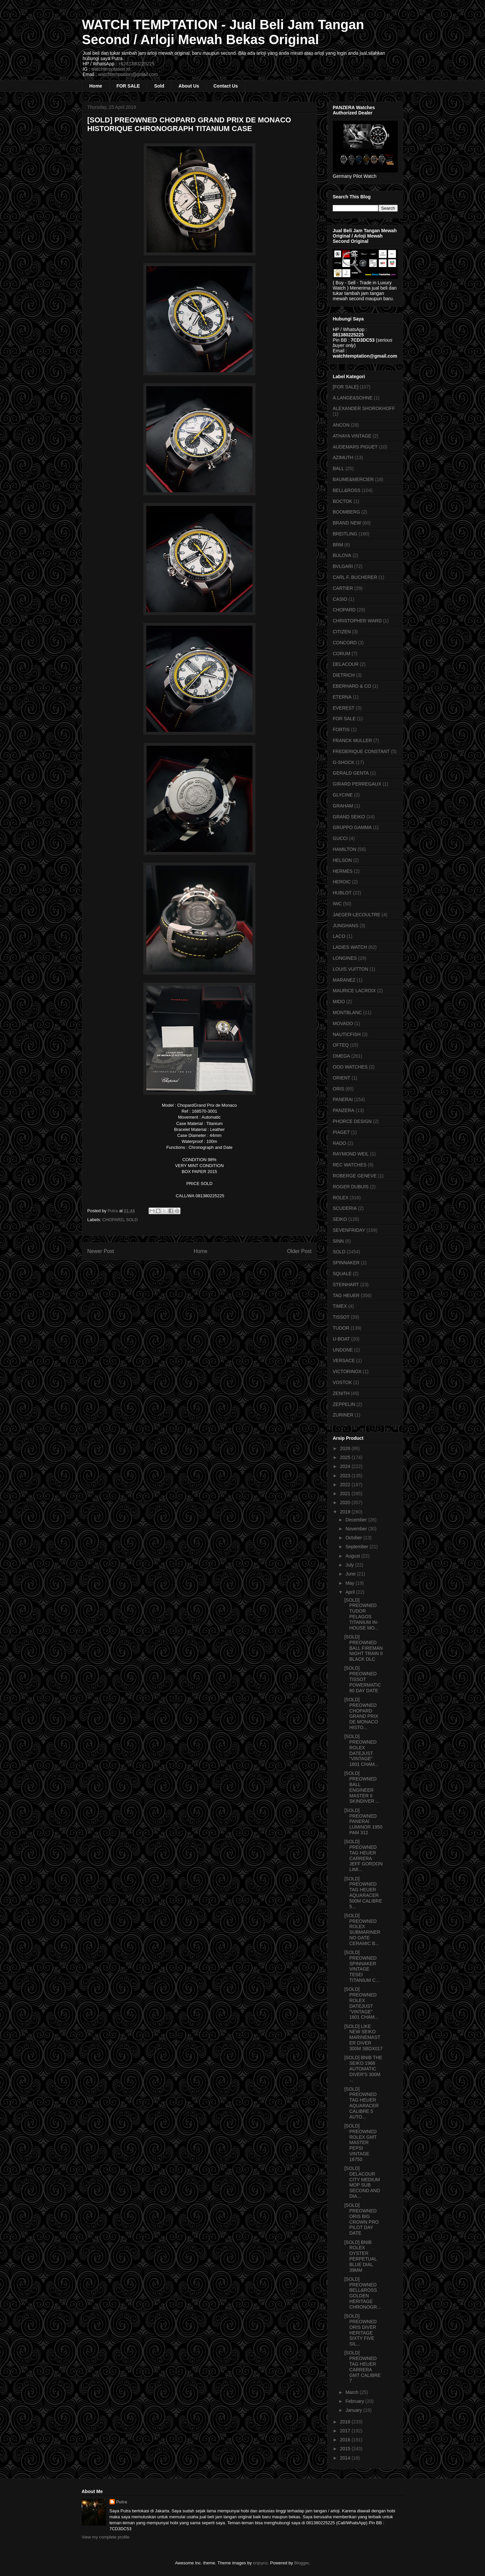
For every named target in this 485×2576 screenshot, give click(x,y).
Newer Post (100, 1251)
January (354, 2410)
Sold (159, 86)
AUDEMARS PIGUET (355, 447)
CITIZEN (342, 631)
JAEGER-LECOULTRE (357, 914)
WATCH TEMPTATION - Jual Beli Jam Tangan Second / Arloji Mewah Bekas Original (223, 32)
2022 (346, 1484)
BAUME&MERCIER (353, 479)
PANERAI (343, 1099)
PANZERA (343, 1110)
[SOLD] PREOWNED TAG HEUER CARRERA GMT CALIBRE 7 (362, 2366)
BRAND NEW (347, 522)
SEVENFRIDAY (349, 1230)
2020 (346, 1502)
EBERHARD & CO (352, 686)
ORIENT (341, 1077)
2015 (346, 2448)
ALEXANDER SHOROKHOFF (364, 408)
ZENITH (341, 1393)
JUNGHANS (345, 925)
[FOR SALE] (345, 386)
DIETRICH (344, 675)
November (356, 1528)
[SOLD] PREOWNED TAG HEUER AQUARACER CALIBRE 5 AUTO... (361, 2103)
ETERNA (342, 697)
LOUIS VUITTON (350, 969)
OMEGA (341, 1056)
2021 (346, 1493)
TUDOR (341, 1328)
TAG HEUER (346, 1295)
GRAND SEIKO (349, 816)
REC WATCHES (350, 1164)
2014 (346, 2458)
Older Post (299, 1251)
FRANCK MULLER (352, 740)
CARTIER (343, 588)
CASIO (340, 599)
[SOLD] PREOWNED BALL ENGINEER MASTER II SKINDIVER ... (362, 1787)
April (350, 1592)
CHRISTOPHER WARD (357, 620)
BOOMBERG (346, 512)
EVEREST (343, 708)
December (356, 1519)
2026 (346, 1448)
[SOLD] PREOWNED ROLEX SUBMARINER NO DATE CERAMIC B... (362, 1929)
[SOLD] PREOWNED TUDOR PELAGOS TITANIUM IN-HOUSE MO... (361, 1614)
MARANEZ (344, 980)
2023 (346, 1475)
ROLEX (340, 1197)
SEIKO (340, 1219)
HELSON (342, 860)
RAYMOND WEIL (351, 1153)
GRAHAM (343, 805)
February (355, 2401)
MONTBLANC (347, 1012)
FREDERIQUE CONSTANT (361, 751)
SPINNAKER (346, 1262)
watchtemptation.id (110, 69)
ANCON (341, 425)
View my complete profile (105, 2537)
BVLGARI (343, 566)
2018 (346, 2421)
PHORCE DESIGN (352, 1121)
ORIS (338, 1088)
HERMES (343, 871)
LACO (339, 936)
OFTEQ (341, 1045)
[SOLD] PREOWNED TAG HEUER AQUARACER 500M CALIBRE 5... (363, 1892)
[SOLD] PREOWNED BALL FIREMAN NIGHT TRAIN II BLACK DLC (363, 1648)
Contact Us (225, 86)
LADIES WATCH (350, 947)
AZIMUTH (343, 457)
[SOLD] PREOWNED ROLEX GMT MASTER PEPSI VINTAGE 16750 (360, 2142)
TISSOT (341, 1317)
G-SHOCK (343, 762)
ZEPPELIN (344, 1404)
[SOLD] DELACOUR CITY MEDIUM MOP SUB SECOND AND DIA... (362, 2182)
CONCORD (345, 642)
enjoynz (260, 2562)
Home (95, 86)
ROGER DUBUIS (351, 1186)
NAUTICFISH (347, 1034)
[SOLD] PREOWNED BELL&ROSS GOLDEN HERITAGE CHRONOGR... (362, 2293)
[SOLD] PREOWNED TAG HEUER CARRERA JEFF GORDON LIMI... (363, 1855)
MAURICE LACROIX (354, 990)
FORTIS (341, 729)
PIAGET (341, 1132)
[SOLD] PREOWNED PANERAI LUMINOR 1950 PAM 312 (363, 1821)
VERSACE (344, 1360)
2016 (346, 2439)
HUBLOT (342, 892)
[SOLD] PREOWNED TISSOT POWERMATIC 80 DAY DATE (362, 1679)
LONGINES (345, 958)
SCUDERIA (345, 1208)
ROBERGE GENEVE (355, 1175)
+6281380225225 (136, 63)
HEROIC (342, 881)
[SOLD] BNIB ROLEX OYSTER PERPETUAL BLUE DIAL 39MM (360, 2256)
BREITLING (345, 533)
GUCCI (340, 838)
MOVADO (343, 1023)
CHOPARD (113, 1219)
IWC (337, 903)
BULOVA (342, 555)
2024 (346, 1466)
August (353, 1556)
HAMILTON (344, 849)
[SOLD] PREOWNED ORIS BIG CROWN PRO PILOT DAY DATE (361, 2219)
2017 (346, 2430)
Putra (121, 2501)
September (357, 1546)
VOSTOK (342, 1382)
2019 (346, 1511)
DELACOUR (346, 664)
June (351, 1573)
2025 (346, 1457)
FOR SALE (128, 86)
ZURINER (343, 1415)
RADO (339, 1143)
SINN (338, 1241)
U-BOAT (341, 1339)
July (350, 1564)
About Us (188, 86)
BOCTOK (342, 501)
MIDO (339, 1001)
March (352, 2392)
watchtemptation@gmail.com (128, 74)
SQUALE (342, 1273)
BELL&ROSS (346, 490)
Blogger (301, 2562)
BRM (338, 544)
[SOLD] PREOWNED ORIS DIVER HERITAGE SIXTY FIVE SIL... (360, 2329)
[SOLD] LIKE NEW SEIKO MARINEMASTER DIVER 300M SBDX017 (363, 2037)
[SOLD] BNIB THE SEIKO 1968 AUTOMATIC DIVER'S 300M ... (363, 2068)
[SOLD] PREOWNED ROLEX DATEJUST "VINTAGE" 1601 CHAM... (361, 1750)
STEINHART (346, 1284)
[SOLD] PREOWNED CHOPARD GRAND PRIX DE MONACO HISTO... (361, 1713)
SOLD (132, 1219)
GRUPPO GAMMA (352, 827)
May (350, 1583)
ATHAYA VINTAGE (352, 436)
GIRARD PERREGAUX (357, 784)
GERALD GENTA (351, 773)
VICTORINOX (347, 1371)
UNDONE (343, 1350)
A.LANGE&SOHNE (353, 397)
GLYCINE (343, 795)
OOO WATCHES (350, 1067)
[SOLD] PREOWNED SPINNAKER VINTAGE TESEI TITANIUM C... (362, 1966)
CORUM (341, 653)
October (354, 1537)
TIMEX (340, 1306)
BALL (338, 468)
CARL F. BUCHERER (355, 577)
